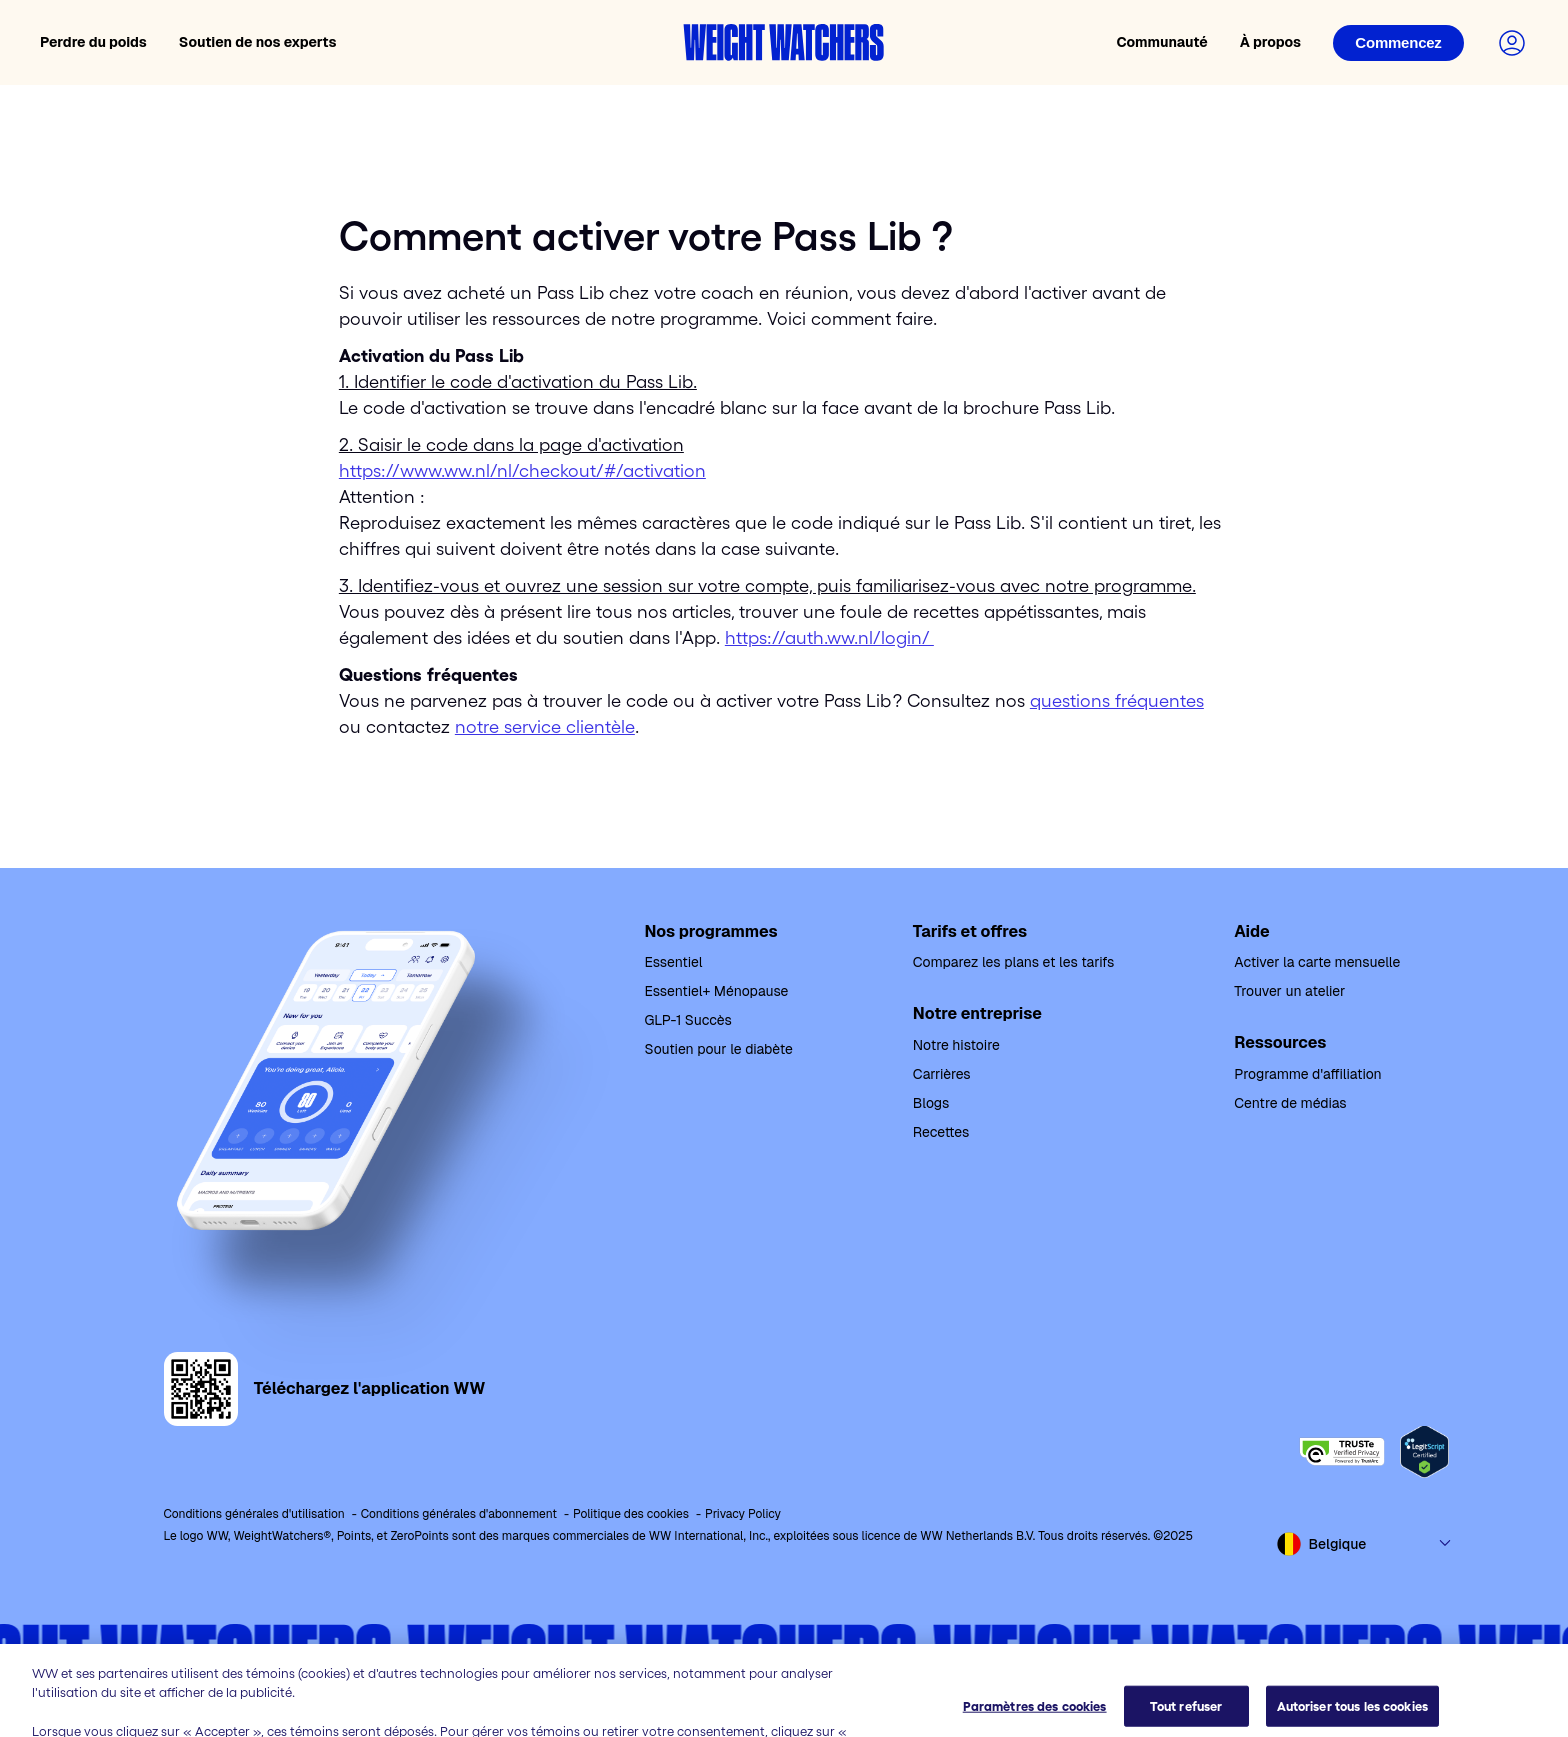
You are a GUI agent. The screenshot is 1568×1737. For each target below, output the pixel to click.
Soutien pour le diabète (719, 1049)
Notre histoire (956, 1045)
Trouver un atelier (1289, 991)
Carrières (942, 1074)
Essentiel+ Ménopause (717, 991)
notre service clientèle (545, 727)
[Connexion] (1398, 43)
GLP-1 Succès (688, 1020)
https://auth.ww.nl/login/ (829, 638)
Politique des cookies (631, 1514)
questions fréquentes (1117, 701)
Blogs (931, 1103)
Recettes (941, 1132)
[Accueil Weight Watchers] (784, 42)
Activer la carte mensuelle (1317, 962)
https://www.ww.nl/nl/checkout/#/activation (522, 471)
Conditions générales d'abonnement (459, 1514)
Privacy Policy (743, 1514)
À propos (1270, 42)
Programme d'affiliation (1307, 1074)
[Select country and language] (1365, 1544)
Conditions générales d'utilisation (254, 1514)
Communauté (1161, 42)
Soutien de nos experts (258, 42)
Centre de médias (1290, 1103)
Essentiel (674, 962)
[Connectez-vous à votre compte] (1512, 43)
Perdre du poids (93, 42)
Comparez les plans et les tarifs (1013, 962)
